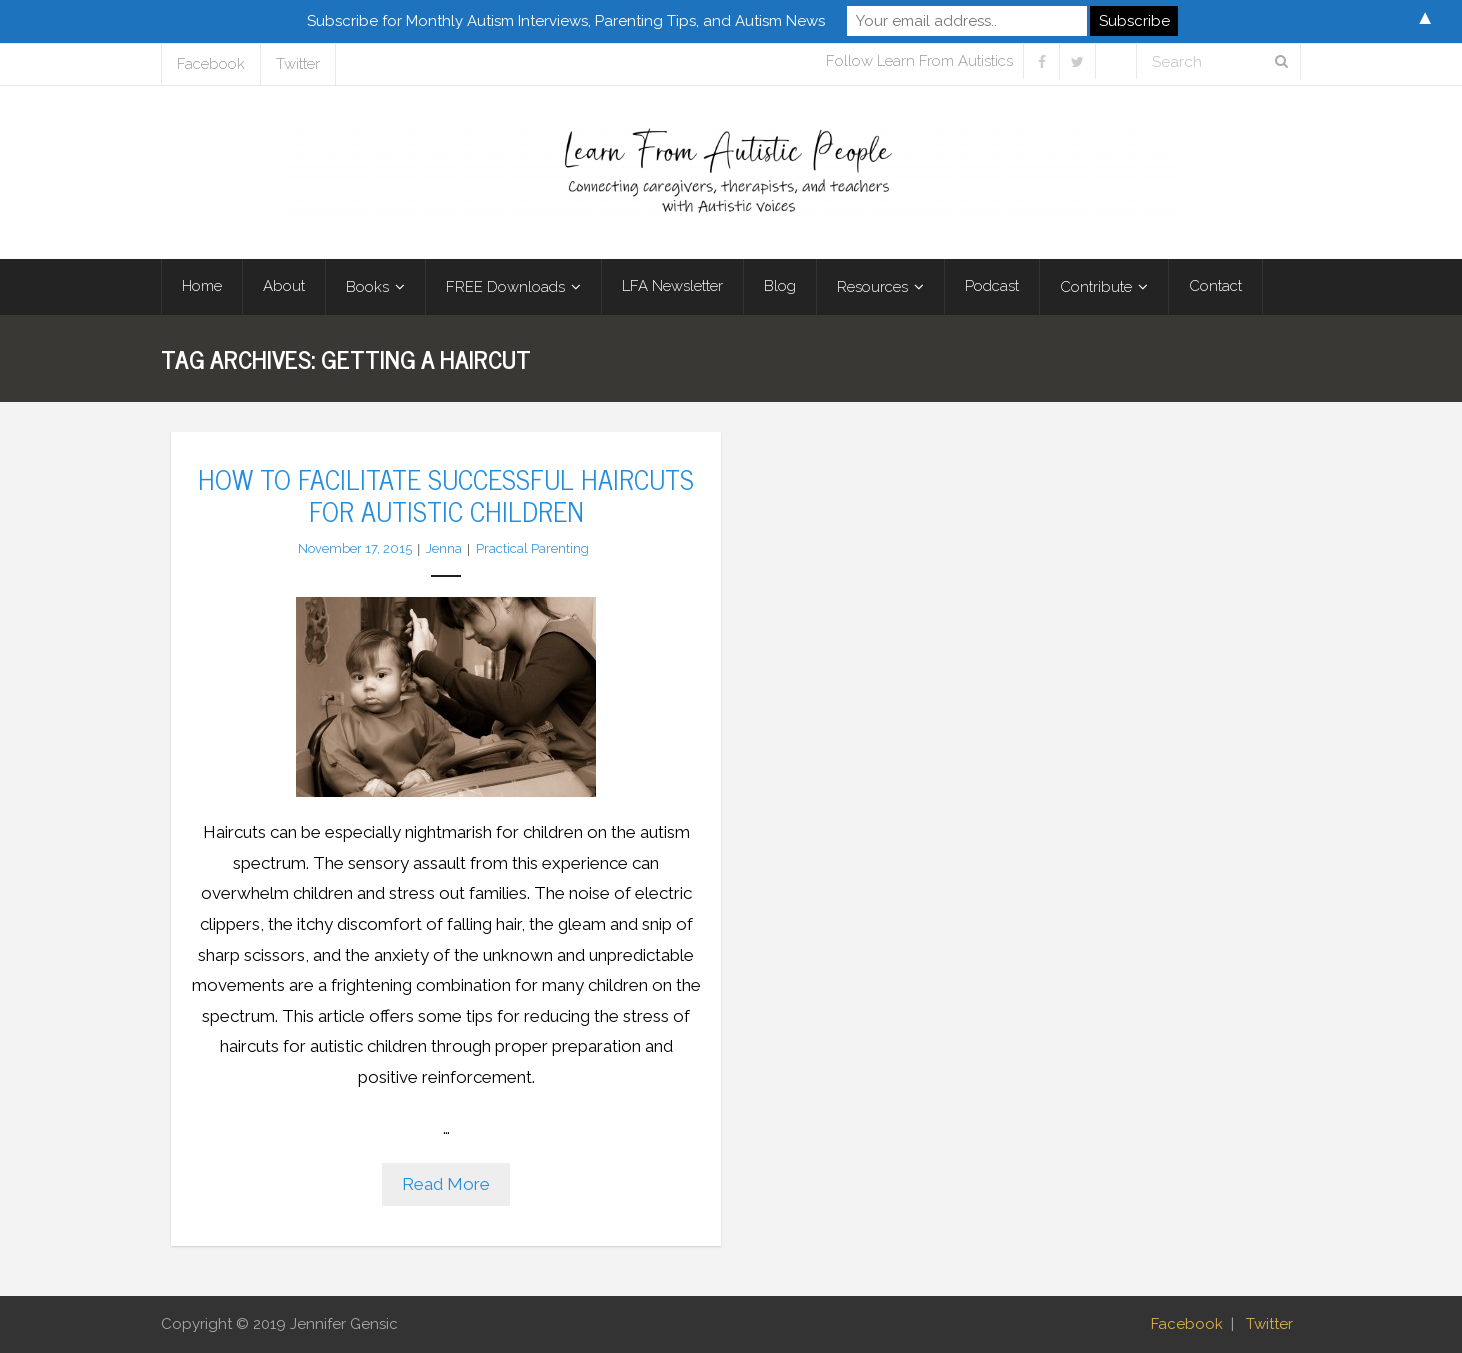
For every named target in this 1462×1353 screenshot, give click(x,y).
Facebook (211, 64)
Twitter (298, 64)
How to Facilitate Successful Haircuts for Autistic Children (446, 494)
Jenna (444, 548)
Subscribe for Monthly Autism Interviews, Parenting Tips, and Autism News (566, 21)
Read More (446, 1184)
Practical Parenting (532, 548)
